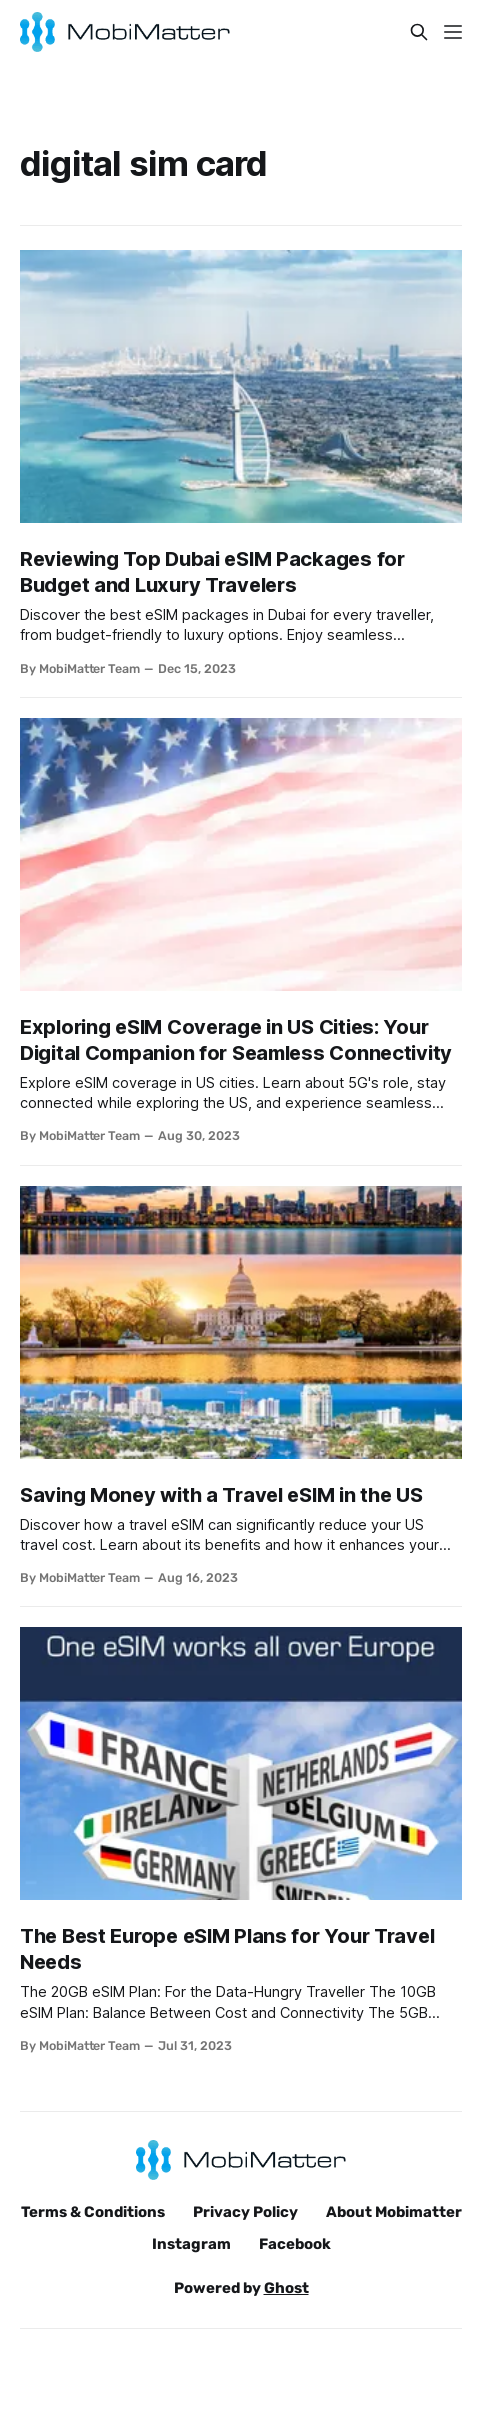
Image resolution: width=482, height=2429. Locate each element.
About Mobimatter (394, 2212)
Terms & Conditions (93, 2212)
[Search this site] (419, 32)
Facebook (295, 2244)
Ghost (286, 2288)
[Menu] (453, 32)
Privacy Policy (245, 2212)
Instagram (191, 2244)
